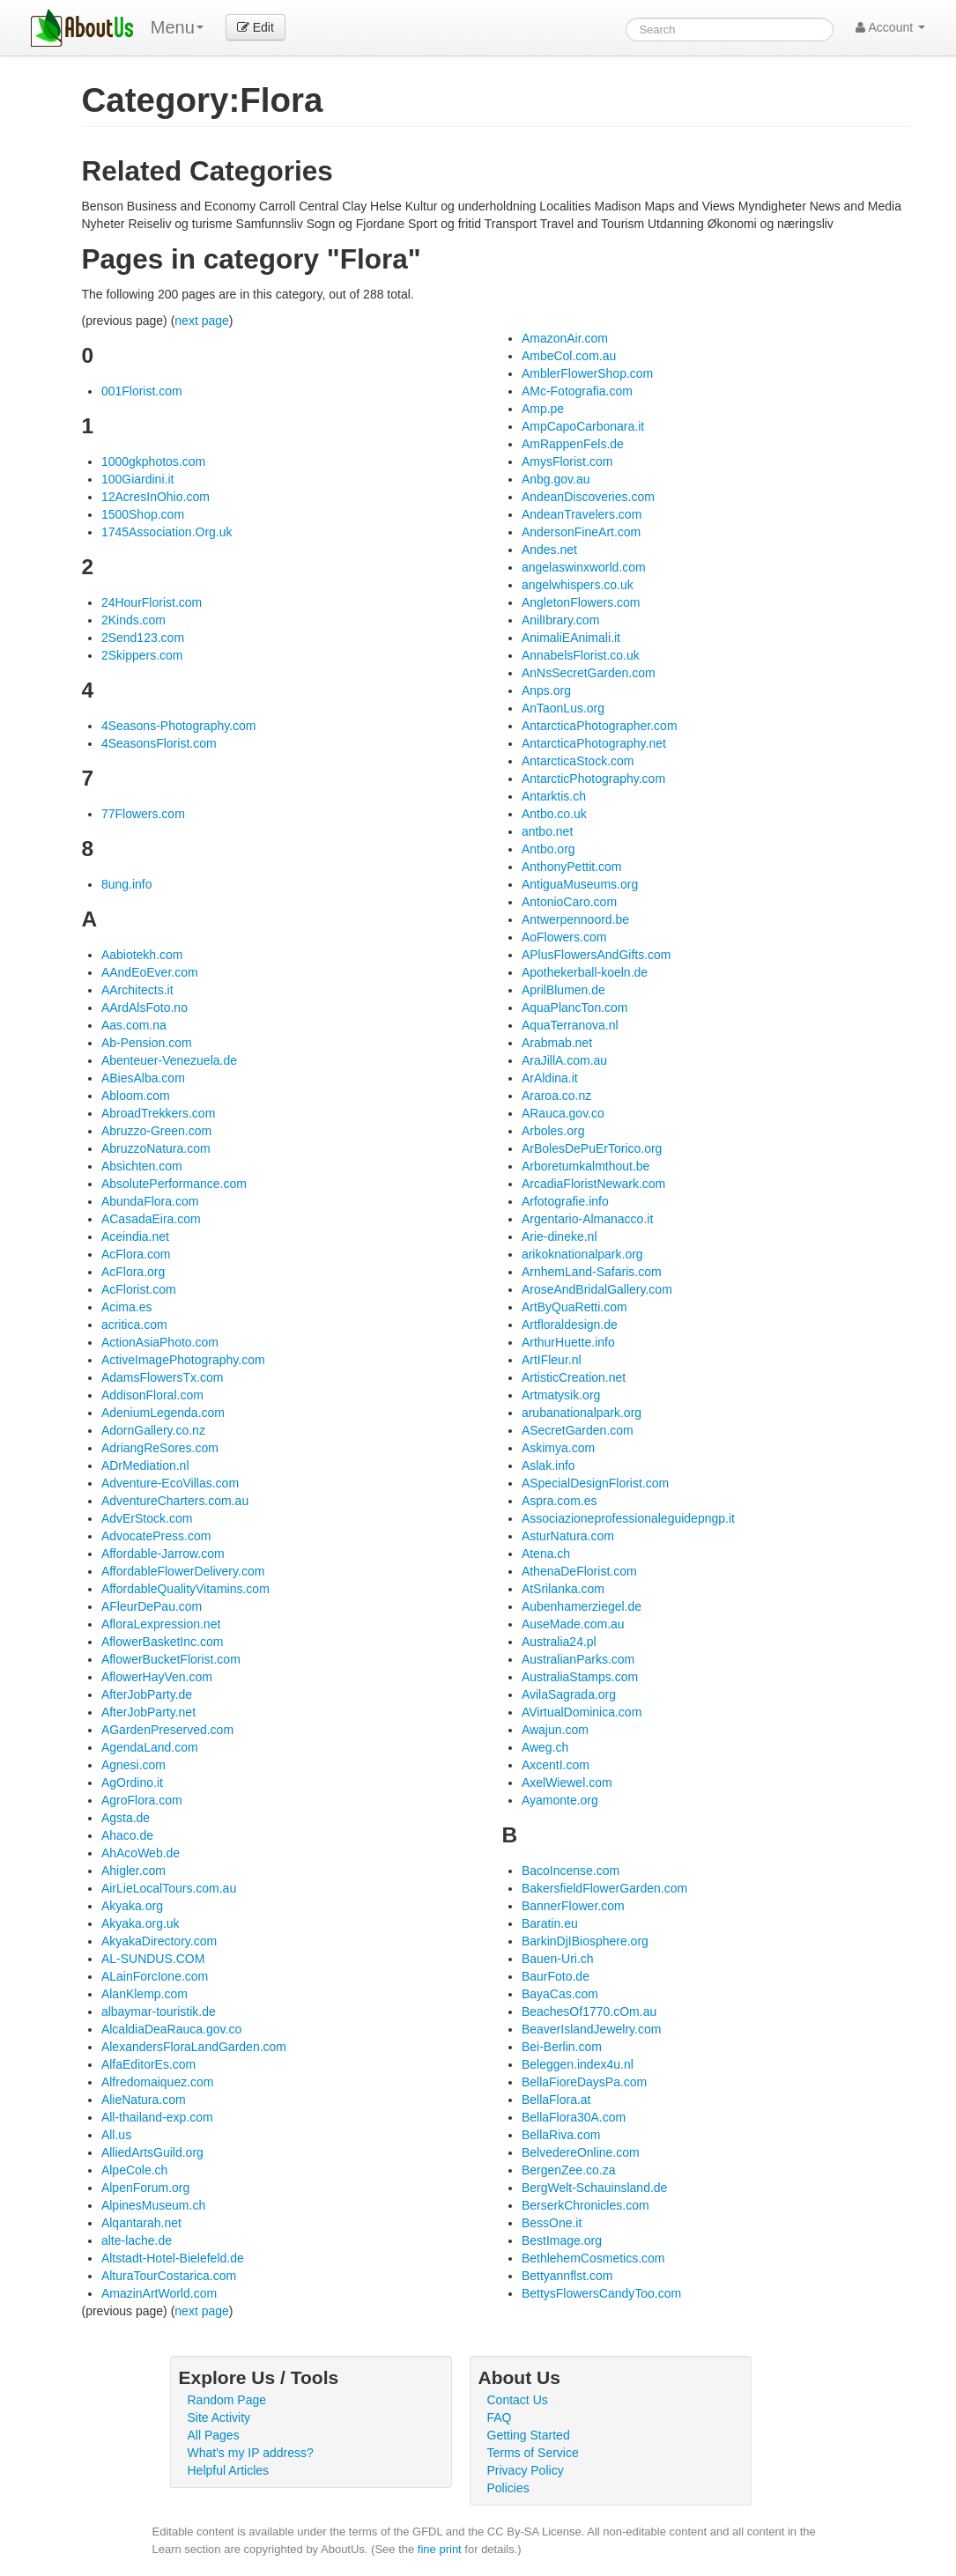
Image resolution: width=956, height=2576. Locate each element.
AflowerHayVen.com (156, 1677)
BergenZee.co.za (569, 2170)
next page (201, 321)
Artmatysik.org (561, 1395)
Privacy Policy (525, 2470)
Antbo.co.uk (554, 814)
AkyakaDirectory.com (159, 1941)
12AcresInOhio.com (155, 497)
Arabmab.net (557, 1043)
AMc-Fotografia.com (577, 391)
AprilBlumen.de (563, 990)
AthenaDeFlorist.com (579, 1571)
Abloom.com (135, 1096)
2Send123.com (142, 638)
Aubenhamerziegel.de (581, 1606)
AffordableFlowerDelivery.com (182, 1571)
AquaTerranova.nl (570, 1025)
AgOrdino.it (132, 1782)
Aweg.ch (545, 1747)
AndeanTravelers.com (581, 514)
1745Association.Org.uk (167, 532)
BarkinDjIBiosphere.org (585, 1941)
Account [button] (890, 27)
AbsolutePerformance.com (174, 1184)
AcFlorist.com (138, 1289)
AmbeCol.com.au (569, 356)
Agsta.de (125, 1818)
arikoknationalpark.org (582, 1254)
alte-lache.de (136, 2240)
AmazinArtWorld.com (159, 2293)
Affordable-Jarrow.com (163, 1553)
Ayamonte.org (560, 1800)
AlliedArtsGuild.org (152, 2152)
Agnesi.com (133, 1765)
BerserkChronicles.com (585, 2205)
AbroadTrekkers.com (158, 1113)
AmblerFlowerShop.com (587, 373)
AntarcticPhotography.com (593, 778)
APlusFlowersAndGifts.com (596, 955)
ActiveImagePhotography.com (183, 1360)
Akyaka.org (132, 1906)
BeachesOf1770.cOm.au (589, 2011)
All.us (116, 2135)
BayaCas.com (560, 1994)
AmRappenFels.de (573, 444)
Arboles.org (553, 1131)
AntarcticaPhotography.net (594, 743)
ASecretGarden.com (578, 1430)
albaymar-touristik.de (158, 2011)
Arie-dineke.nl (559, 1236)
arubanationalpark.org (581, 1413)
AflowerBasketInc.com (162, 1642)
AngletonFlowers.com (581, 602)
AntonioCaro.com (569, 902)
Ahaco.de (127, 1835)
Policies (508, 2488)
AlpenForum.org (145, 2188)
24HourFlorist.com (151, 602)
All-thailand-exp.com (157, 2117)
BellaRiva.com (561, 2135)
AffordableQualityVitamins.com (185, 1589)
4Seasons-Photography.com (178, 726)
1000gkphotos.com (153, 461)
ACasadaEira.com (151, 1219)
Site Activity (219, 2417)
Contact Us (517, 2400)
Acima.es (126, 1307)
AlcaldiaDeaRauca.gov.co (171, 2029)
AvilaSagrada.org (569, 1694)
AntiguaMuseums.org (580, 884)
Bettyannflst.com (567, 2276)
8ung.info (126, 884)
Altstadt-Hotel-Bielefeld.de (172, 2258)
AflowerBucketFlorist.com (171, 1659)
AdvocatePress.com (156, 1536)
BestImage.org (562, 2240)
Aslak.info (548, 1465)
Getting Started (528, 2435)
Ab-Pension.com (146, 1043)
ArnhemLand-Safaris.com (592, 1272)
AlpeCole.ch (134, 2170)
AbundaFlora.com (150, 1201)
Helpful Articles (229, 2470)
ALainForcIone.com (154, 1976)
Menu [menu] (177, 27)
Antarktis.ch (554, 796)
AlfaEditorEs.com (148, 2064)
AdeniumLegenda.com (163, 1413)
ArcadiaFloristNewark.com (593, 1184)
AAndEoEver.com (149, 972)
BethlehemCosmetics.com (593, 2258)
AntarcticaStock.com (578, 761)
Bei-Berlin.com (562, 2047)
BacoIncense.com (570, 1871)
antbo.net (547, 831)
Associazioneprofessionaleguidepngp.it (628, 1518)
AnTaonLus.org (563, 708)
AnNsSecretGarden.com (589, 673)
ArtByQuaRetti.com (574, 1307)
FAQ (499, 2417)
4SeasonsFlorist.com (159, 743)
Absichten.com (141, 1166)
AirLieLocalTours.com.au (168, 1888)
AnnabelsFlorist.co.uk (581, 655)
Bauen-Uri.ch (558, 1959)
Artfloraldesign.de (570, 1325)
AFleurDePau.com (151, 1606)
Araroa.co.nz (556, 1096)
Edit (255, 27)
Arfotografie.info (565, 1201)
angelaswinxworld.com (584, 567)
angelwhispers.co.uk (578, 585)
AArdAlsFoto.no (144, 1007)
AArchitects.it (137, 990)
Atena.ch (546, 1553)
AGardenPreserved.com (167, 1730)
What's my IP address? (251, 2453)
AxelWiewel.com (567, 1782)
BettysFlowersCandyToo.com (601, 2293)
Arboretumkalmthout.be (586, 1166)
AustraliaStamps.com (580, 1677)
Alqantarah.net (141, 2223)
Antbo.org (548, 849)
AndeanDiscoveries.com (588, 497)
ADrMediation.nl (145, 1465)
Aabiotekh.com (142, 955)
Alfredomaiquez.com (157, 2082)
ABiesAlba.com (143, 1078)
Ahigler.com (133, 1871)
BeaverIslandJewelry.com (591, 2029)
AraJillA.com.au (564, 1060)
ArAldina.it (550, 1078)
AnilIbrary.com (560, 620)
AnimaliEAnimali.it (571, 638)
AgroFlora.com (141, 1800)
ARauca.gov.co (563, 1113)
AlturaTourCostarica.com (168, 2276)
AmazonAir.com (565, 338)
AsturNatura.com (568, 1536)
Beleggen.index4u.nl (578, 2064)
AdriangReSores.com (160, 1448)
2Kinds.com (133, 620)
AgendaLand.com (149, 1747)
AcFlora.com (136, 1254)
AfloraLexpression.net (160, 1624)
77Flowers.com (143, 814)
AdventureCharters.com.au (174, 1501)
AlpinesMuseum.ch (153, 2205)
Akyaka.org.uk (140, 1923)
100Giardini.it (137, 479)
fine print (440, 2549)
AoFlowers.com (564, 937)
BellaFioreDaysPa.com (584, 2082)
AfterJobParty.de (146, 1694)
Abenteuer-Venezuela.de (169, 1060)
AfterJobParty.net (148, 1712)
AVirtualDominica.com (581, 1712)
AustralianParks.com (578, 1659)
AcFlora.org (133, 1272)
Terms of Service (533, 2453)
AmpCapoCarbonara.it (583, 426)
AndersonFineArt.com (581, 532)
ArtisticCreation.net (574, 1377)
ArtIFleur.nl (552, 1360)
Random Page (227, 2400)
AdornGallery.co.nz (153, 1430)
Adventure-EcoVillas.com (170, 1483)
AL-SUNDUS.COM (152, 1959)
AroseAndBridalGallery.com (597, 1289)
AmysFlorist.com (567, 461)
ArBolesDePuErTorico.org (592, 1148)
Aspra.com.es (559, 1501)
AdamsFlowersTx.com (162, 1377)
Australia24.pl (559, 1642)
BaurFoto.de (555, 1976)
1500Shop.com (142, 514)
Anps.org (546, 690)
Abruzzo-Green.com (156, 1131)
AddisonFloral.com (152, 1395)
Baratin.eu (550, 1923)
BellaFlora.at (556, 2100)
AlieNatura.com (143, 2100)
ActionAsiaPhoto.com (160, 1342)
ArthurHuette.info (568, 1342)
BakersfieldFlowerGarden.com (604, 1888)
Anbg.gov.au (556, 479)
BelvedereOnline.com (581, 2152)
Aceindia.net (135, 1236)
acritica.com (134, 1325)
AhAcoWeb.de (140, 1853)
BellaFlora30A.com (574, 2117)
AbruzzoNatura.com (156, 1148)
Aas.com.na (134, 1025)
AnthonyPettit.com (572, 867)
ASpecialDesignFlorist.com (595, 1483)
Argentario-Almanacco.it (587, 1219)
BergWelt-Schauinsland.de (595, 2188)
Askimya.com (558, 1448)
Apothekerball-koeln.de (585, 972)
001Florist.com (141, 391)
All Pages (214, 2435)
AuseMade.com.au (573, 1624)
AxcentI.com (555, 1765)
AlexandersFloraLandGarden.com (193, 2047)
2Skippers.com (142, 655)
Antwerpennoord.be (575, 919)
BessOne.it (552, 2223)
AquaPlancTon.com (575, 1007)
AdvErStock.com (146, 1518)
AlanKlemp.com (144, 1994)
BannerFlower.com (573, 1906)
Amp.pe (543, 409)
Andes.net (549, 550)
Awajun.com (555, 1730)
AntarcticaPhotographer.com (600, 726)
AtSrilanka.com (563, 1589)
